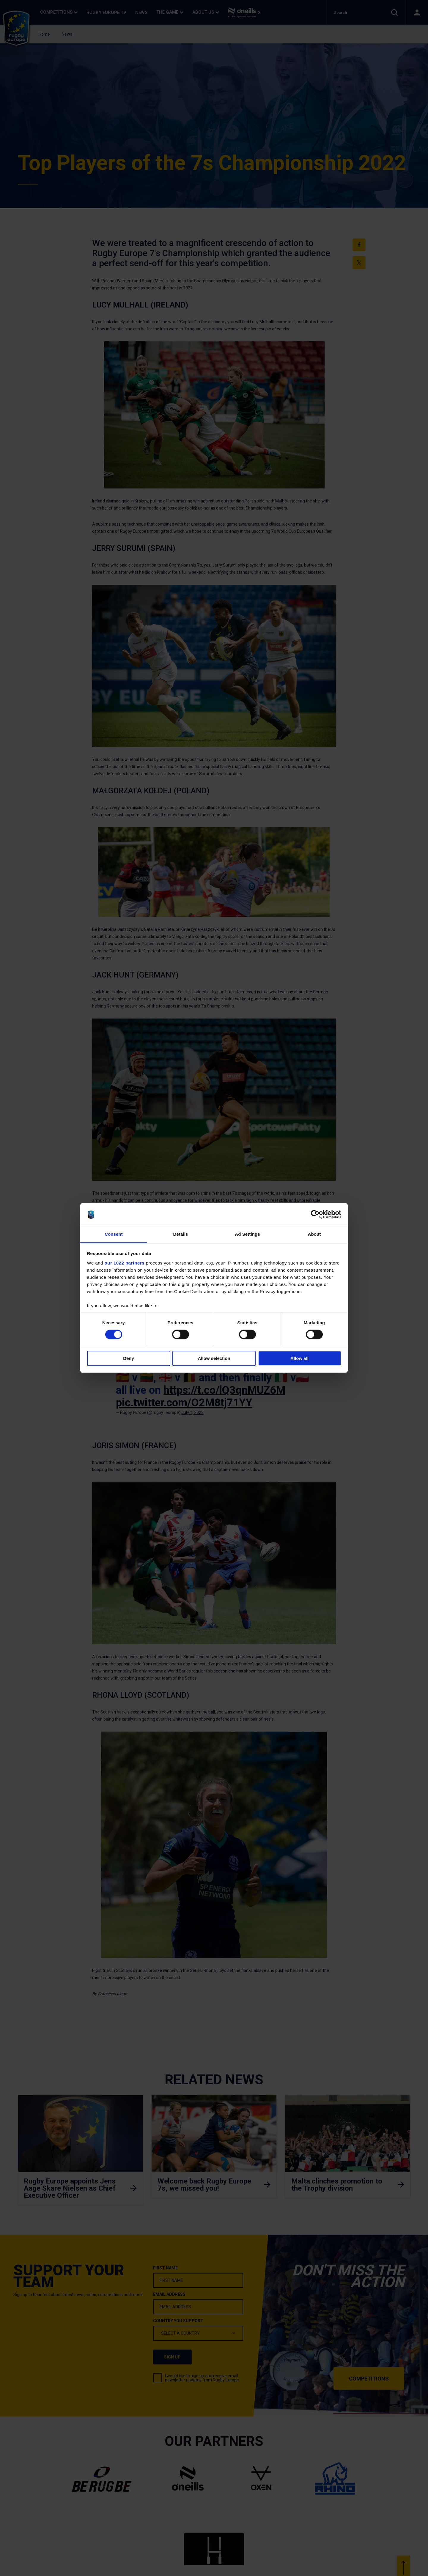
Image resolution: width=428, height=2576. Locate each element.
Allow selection (214, 1358)
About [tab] (314, 1234)
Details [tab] (180, 1234)
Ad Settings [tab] (247, 1234)
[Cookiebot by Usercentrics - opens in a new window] (315, 1214)
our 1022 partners (124, 1262)
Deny (128, 1358)
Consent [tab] (114, 1234)
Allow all (299, 1358)
